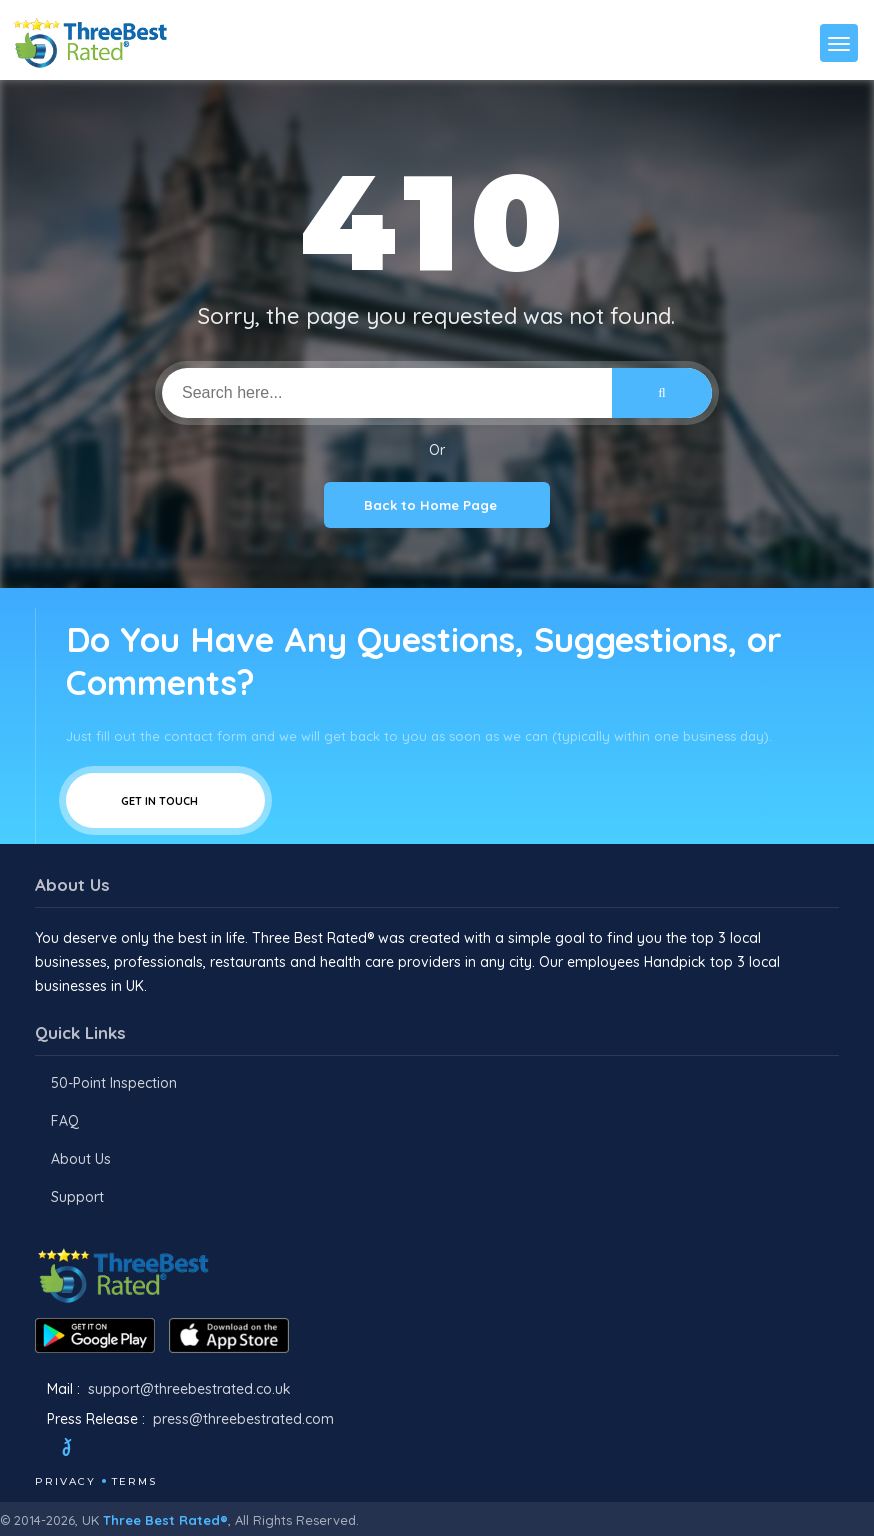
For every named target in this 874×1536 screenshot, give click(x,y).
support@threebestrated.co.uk (189, 1389)
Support (77, 1197)
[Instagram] (134, 1450)
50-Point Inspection (114, 1083)
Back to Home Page (437, 505)
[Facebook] (37, 1450)
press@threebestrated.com (243, 1419)
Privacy (65, 1481)
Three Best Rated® (165, 1520)
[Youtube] (161, 1450)
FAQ (65, 1121)
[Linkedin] (188, 1450)
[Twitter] (85, 1450)
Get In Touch (165, 800)
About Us (81, 1159)
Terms (134, 1481)
